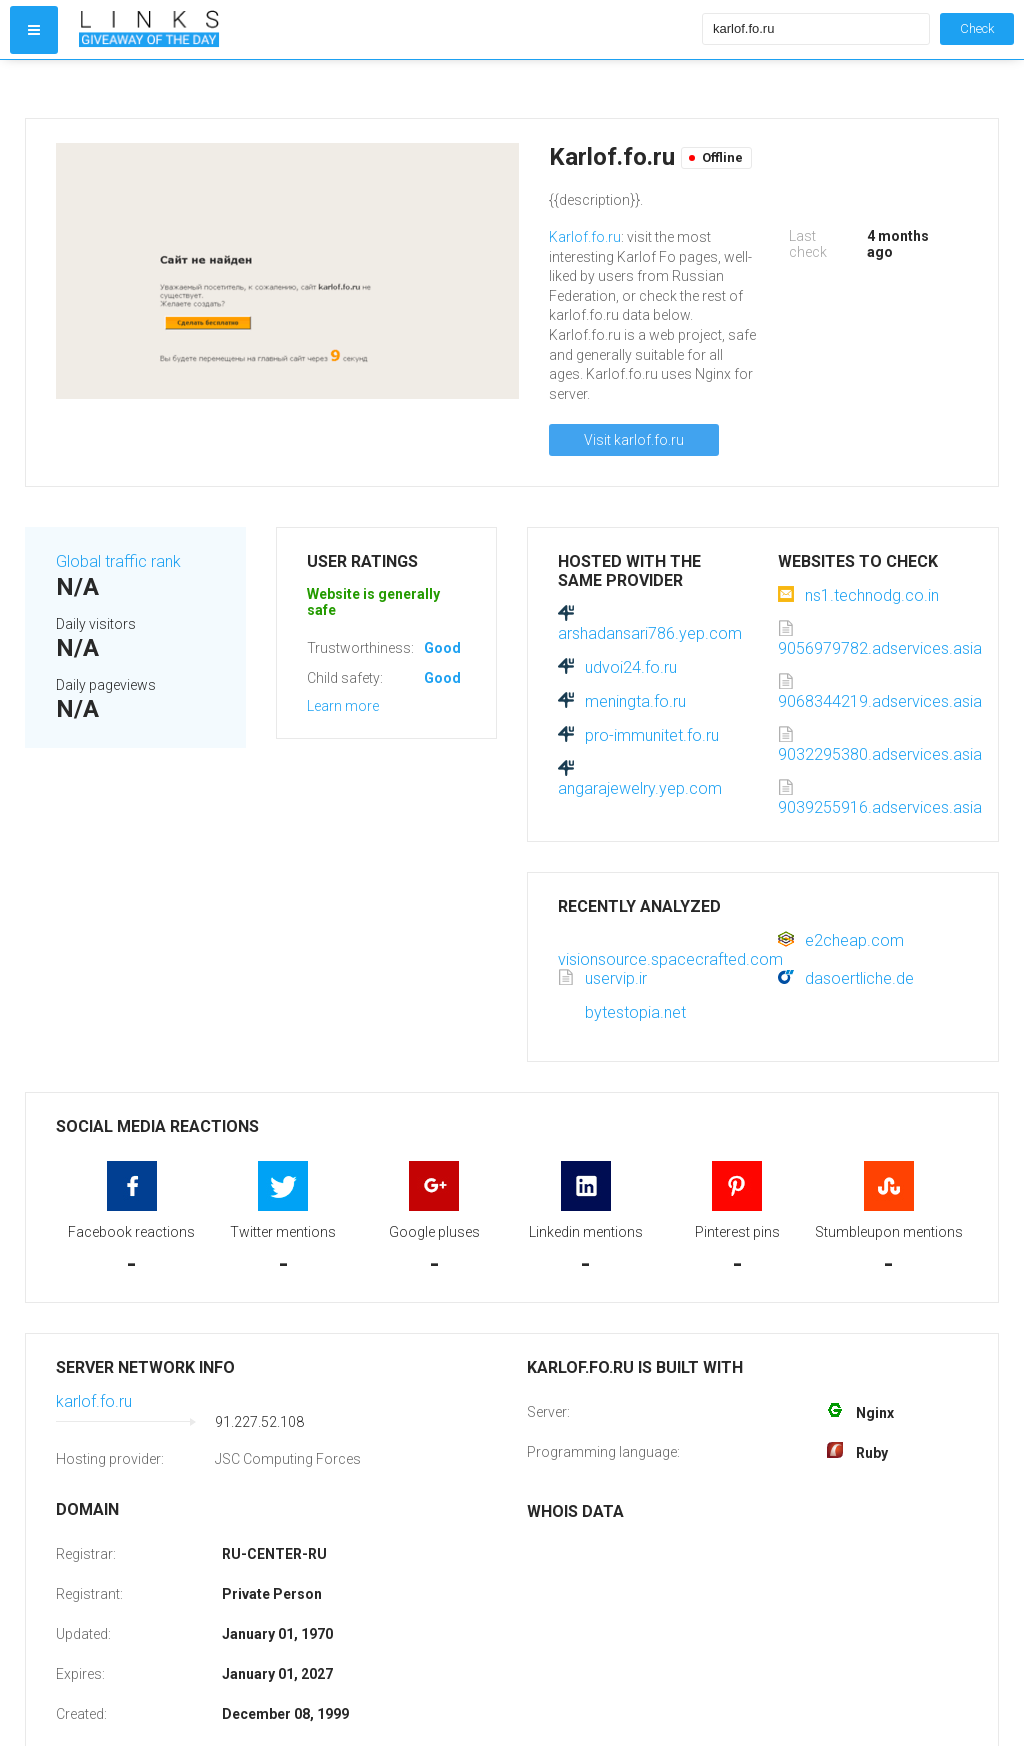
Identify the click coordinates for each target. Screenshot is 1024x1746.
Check (977, 28)
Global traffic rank (118, 561)
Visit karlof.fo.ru (634, 440)
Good (442, 648)
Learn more (343, 706)
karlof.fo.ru (94, 1401)
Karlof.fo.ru (585, 237)
